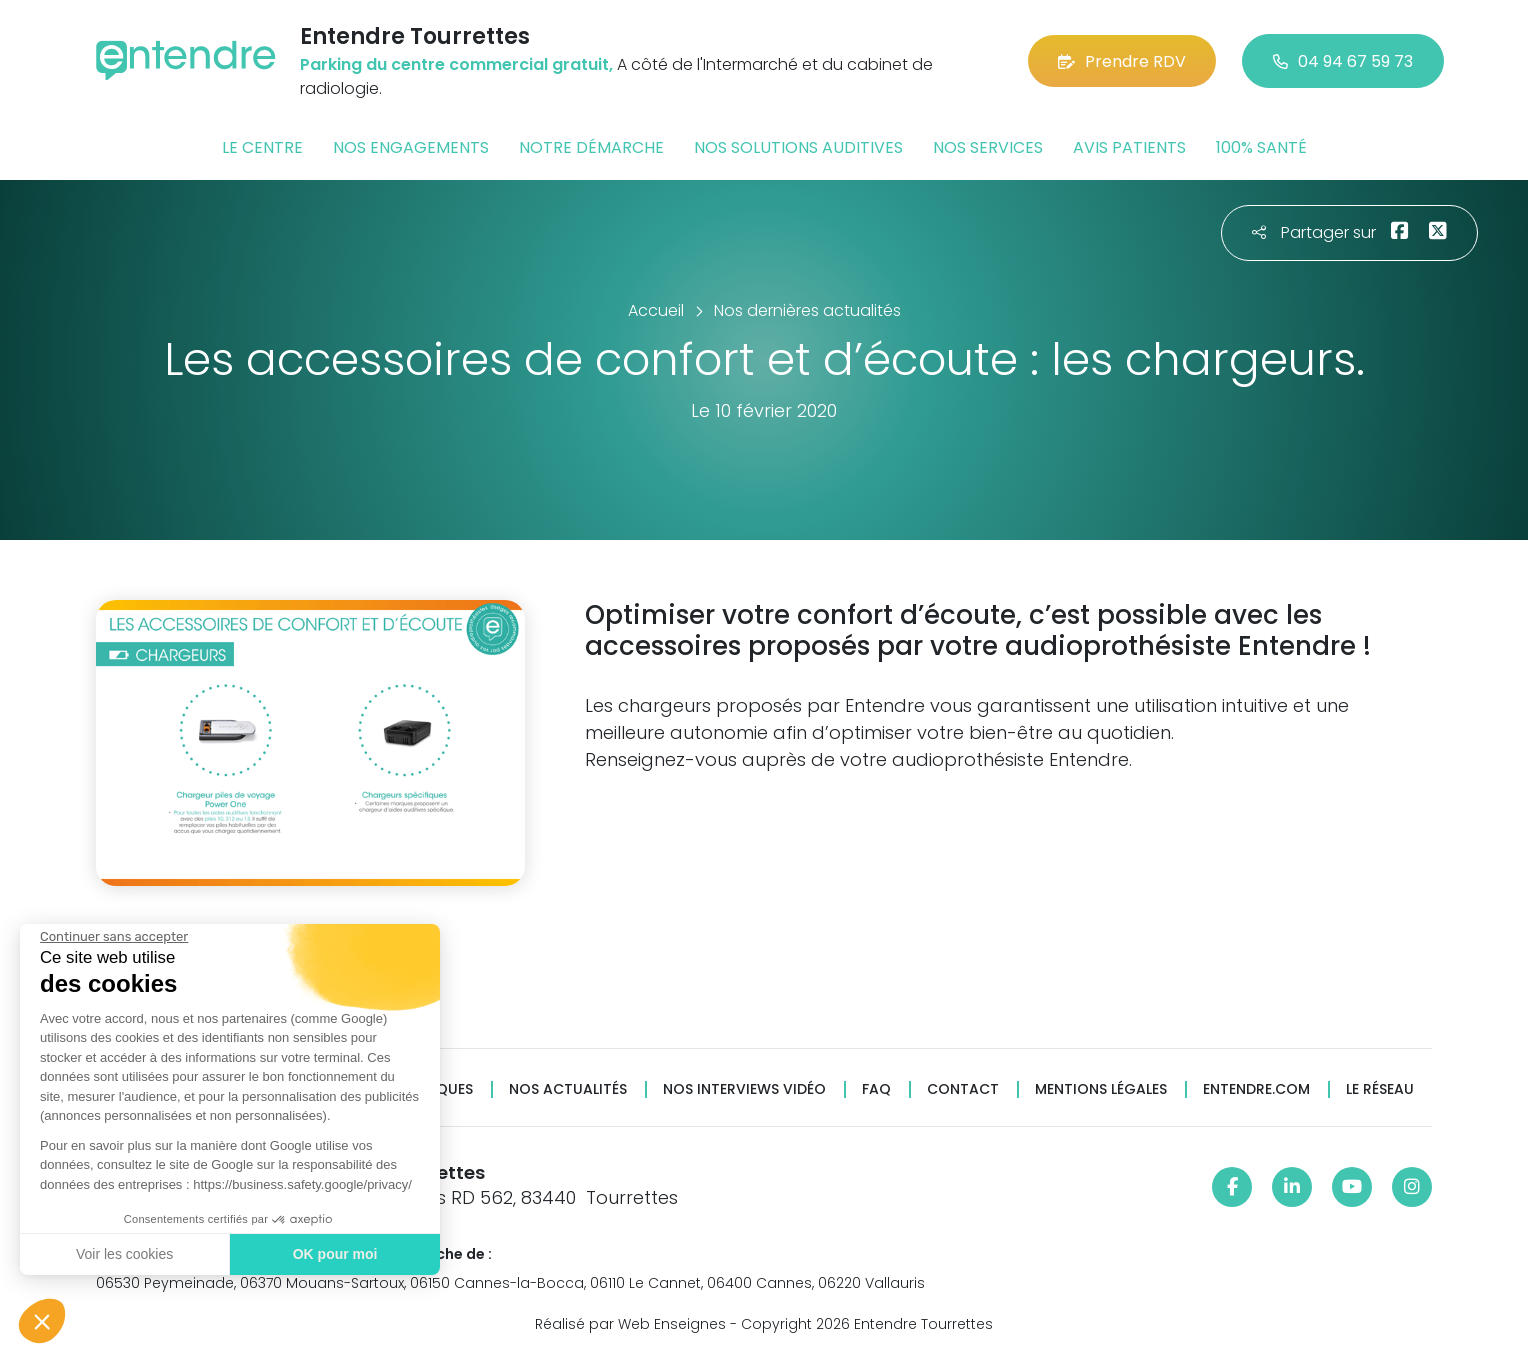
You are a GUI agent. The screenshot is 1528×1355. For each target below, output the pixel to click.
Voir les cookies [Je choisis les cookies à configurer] (124, 1254)
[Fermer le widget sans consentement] (114, 937)
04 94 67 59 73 (1343, 61)
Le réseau (1380, 1089)
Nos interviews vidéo (744, 1089)
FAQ (876, 1089)
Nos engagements (411, 147)
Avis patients (1129, 147)
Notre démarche (591, 147)
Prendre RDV (1122, 61)
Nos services (988, 147)
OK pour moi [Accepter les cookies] (335, 1254)
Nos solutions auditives (798, 147)
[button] (42, 1321)
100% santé (1261, 147)
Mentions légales (1101, 1089)
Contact (963, 1089)
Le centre (262, 147)
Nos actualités (568, 1089)
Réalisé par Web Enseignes (630, 1324)
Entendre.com (1256, 1089)
